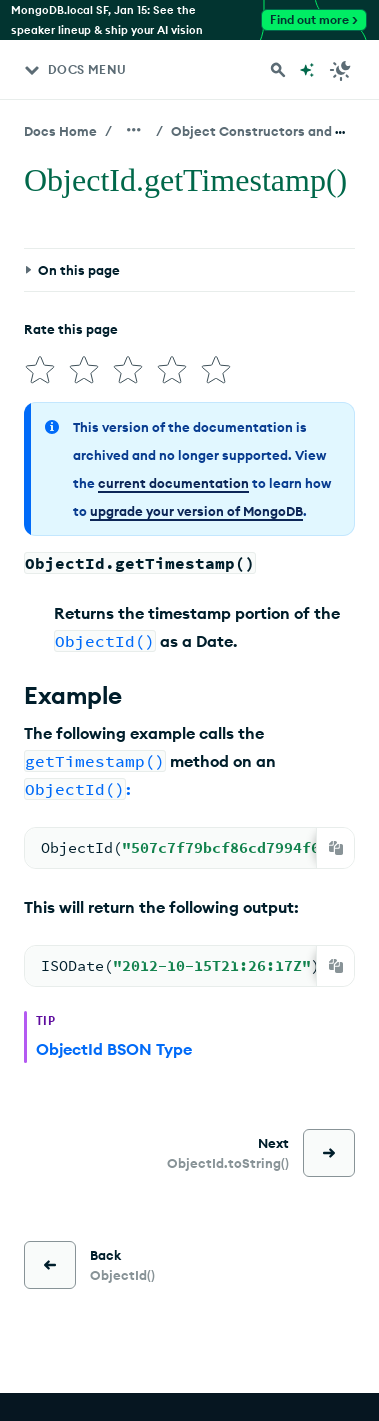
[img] (40, 370)
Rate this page (71, 329)
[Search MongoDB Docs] (278, 70)
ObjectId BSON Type (114, 1049)
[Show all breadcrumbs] (134, 130)
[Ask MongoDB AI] (307, 70)
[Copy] (336, 848)
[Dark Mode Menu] (341, 70)
